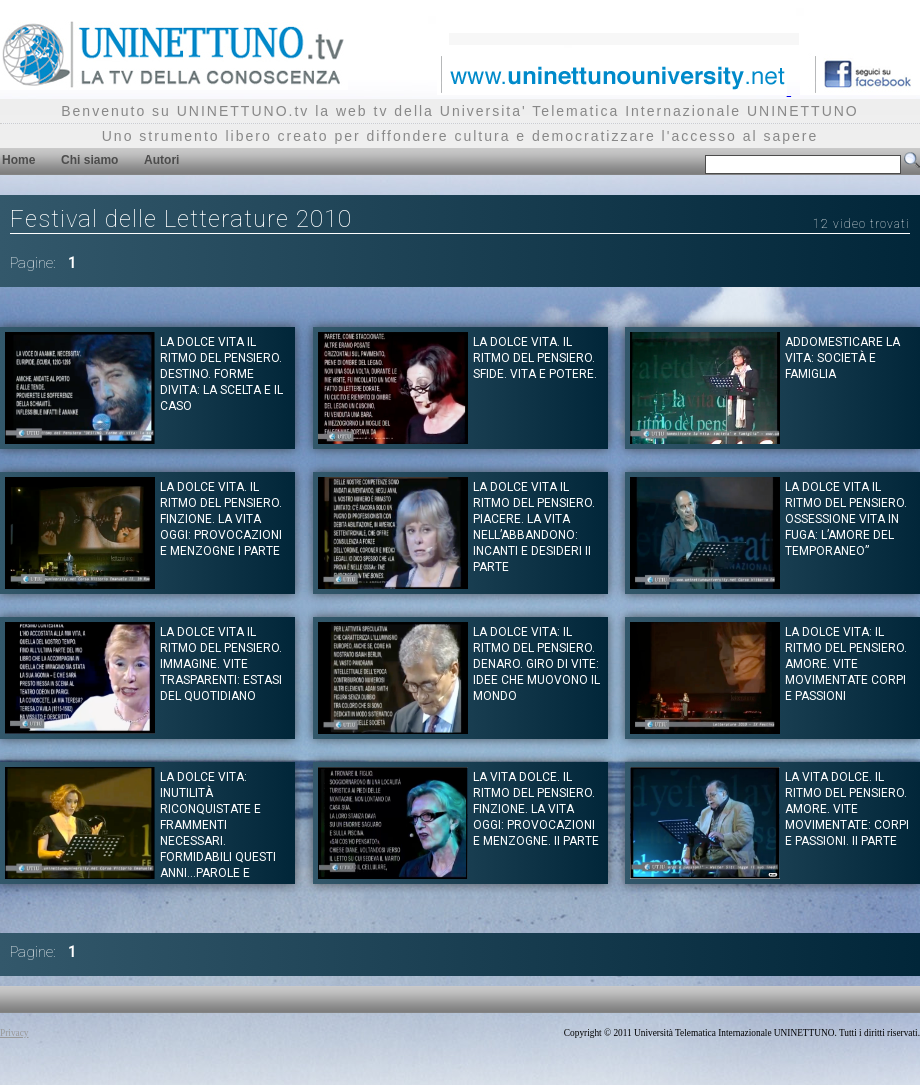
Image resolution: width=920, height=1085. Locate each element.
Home (18, 160)
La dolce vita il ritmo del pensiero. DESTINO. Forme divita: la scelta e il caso (221, 374)
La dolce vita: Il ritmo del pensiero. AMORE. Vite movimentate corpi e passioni (846, 664)
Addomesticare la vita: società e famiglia (842, 358)
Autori (161, 160)
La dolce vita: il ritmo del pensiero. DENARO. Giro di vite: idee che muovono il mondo (536, 664)
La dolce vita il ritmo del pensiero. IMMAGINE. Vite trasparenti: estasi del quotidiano (221, 664)
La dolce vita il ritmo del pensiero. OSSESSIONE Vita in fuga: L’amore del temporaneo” (846, 519)
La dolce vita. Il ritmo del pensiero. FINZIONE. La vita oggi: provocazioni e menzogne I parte (221, 519)
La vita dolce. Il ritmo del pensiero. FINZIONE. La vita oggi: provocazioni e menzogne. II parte (536, 809)
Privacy (14, 1033)
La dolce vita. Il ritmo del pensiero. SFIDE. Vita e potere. (535, 358)
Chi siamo (89, 160)
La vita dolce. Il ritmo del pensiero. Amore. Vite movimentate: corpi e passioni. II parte (847, 809)
